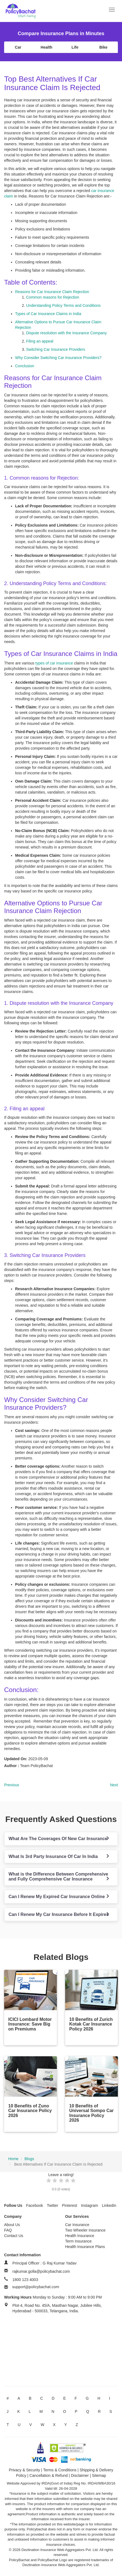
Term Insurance (78, 2241)
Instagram (89, 2205)
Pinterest (69, 2205)
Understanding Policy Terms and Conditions (63, 305)
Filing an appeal (39, 341)
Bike (103, 47)
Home (13, 2159)
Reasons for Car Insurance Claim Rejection (52, 292)
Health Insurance (79, 2235)
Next (114, 1785)
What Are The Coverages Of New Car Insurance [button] (58, 1838)
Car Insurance (77, 2224)
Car (18, 47)
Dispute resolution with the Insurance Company (66, 333)
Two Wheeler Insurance (85, 2230)
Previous (11, 1785)
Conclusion (24, 366)
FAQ (8, 2230)
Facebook (34, 2205)
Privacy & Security (24, 2470)
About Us (12, 2224)
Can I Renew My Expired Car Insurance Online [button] (57, 1896)
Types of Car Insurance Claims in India (48, 313)
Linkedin (109, 2205)
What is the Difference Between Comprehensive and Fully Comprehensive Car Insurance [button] (58, 1876)
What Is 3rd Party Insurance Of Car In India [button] (53, 1856)
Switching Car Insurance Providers (55, 349)
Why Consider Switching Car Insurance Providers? (58, 357)
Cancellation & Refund (48, 2475)
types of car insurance (54, 663)
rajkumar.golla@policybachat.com (41, 2271)
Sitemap (99, 2475)
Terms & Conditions (59, 2470)
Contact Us (13, 2235)
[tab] (61, 1839)
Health (46, 47)
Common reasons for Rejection (52, 297)
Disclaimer (80, 2475)
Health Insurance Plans (85, 2246)
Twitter (52, 2205)
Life (74, 47)
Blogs (29, 2159)
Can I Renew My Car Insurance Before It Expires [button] (59, 1914)
